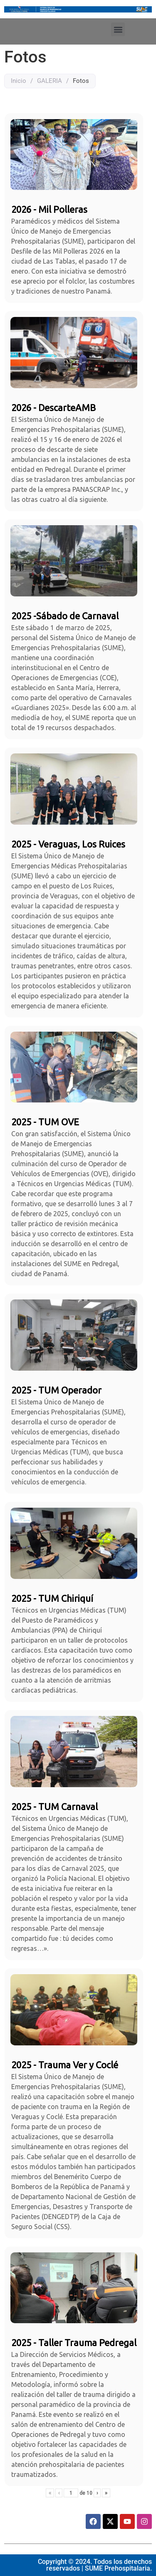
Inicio (18, 81)
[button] (118, 29)
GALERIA (49, 81)
